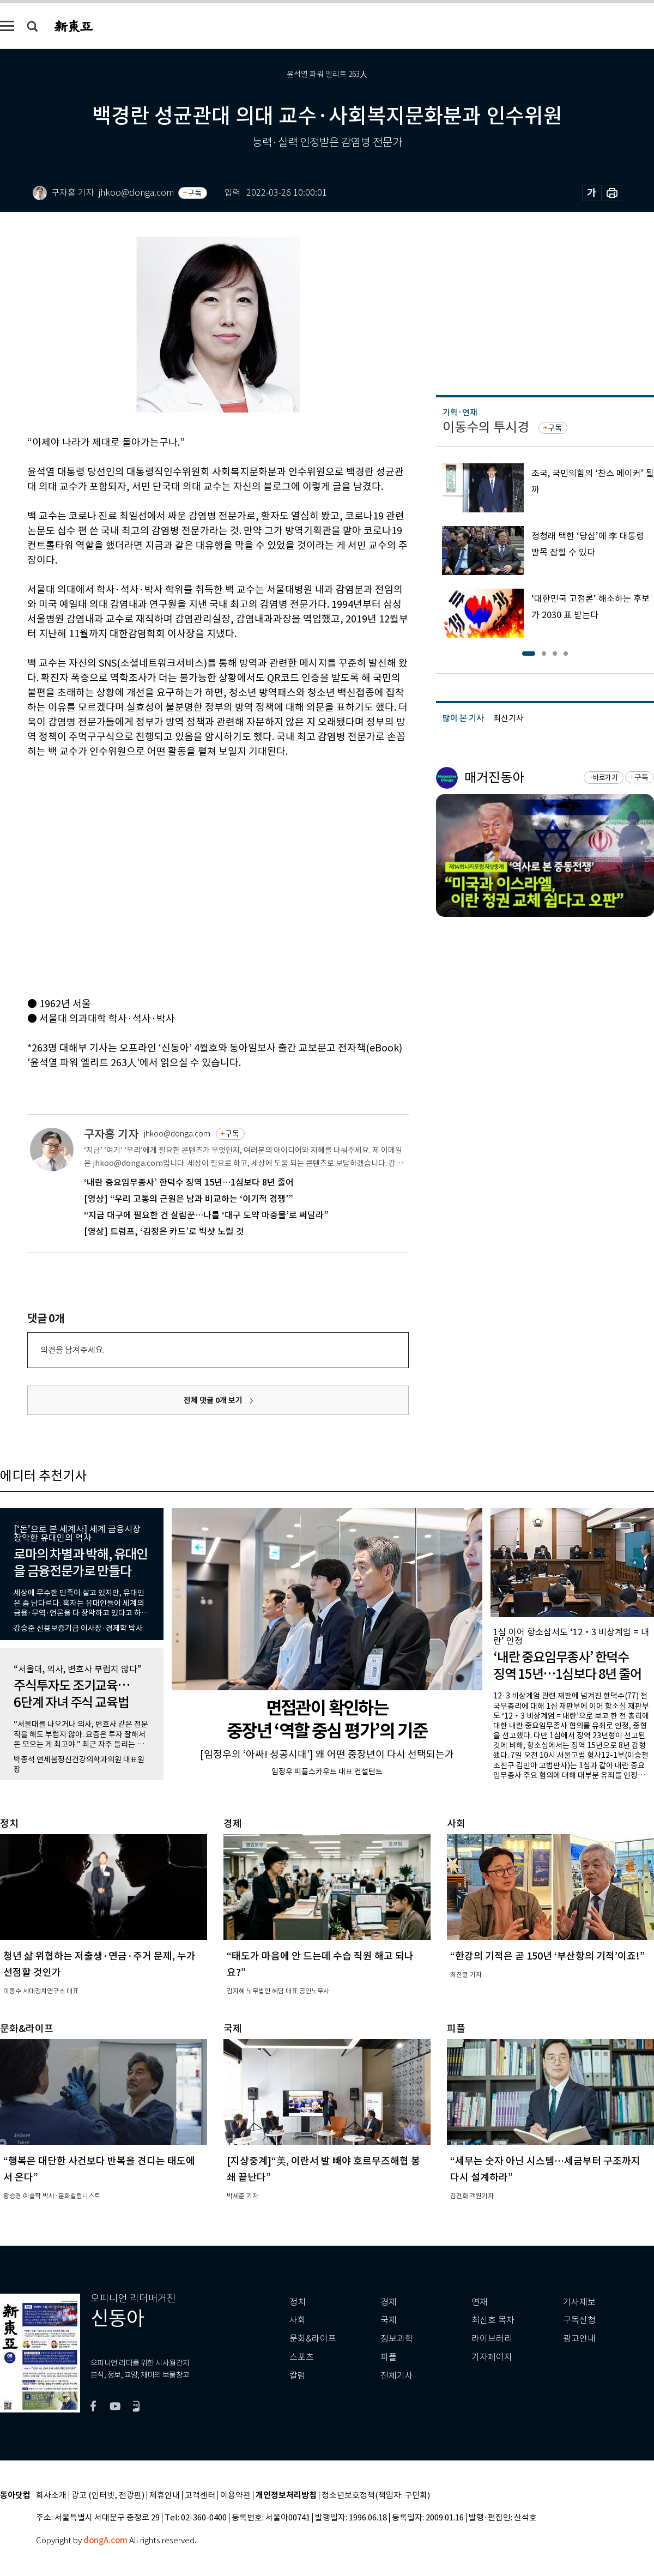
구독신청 (579, 2320)
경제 (388, 2302)
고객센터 (200, 2495)
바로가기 (605, 777)
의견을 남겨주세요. (72, 1350)
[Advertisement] (102, 875)
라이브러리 (491, 2338)
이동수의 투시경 (486, 427)
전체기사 (396, 2376)
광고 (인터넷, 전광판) (107, 2495)
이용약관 (235, 2495)
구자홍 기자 (111, 1134)
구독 (194, 193)
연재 (479, 2302)
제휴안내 (164, 2495)
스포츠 (301, 2357)
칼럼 (297, 2376)
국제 (388, 2320)
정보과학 (396, 2338)
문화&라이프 (312, 2338)
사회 (297, 2320)
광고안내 (579, 2338)
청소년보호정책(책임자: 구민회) (376, 2495)
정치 (297, 2302)
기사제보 (579, 2302)
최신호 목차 (492, 2320)
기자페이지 (491, 2357)
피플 (388, 2357)
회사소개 (51, 2495)
